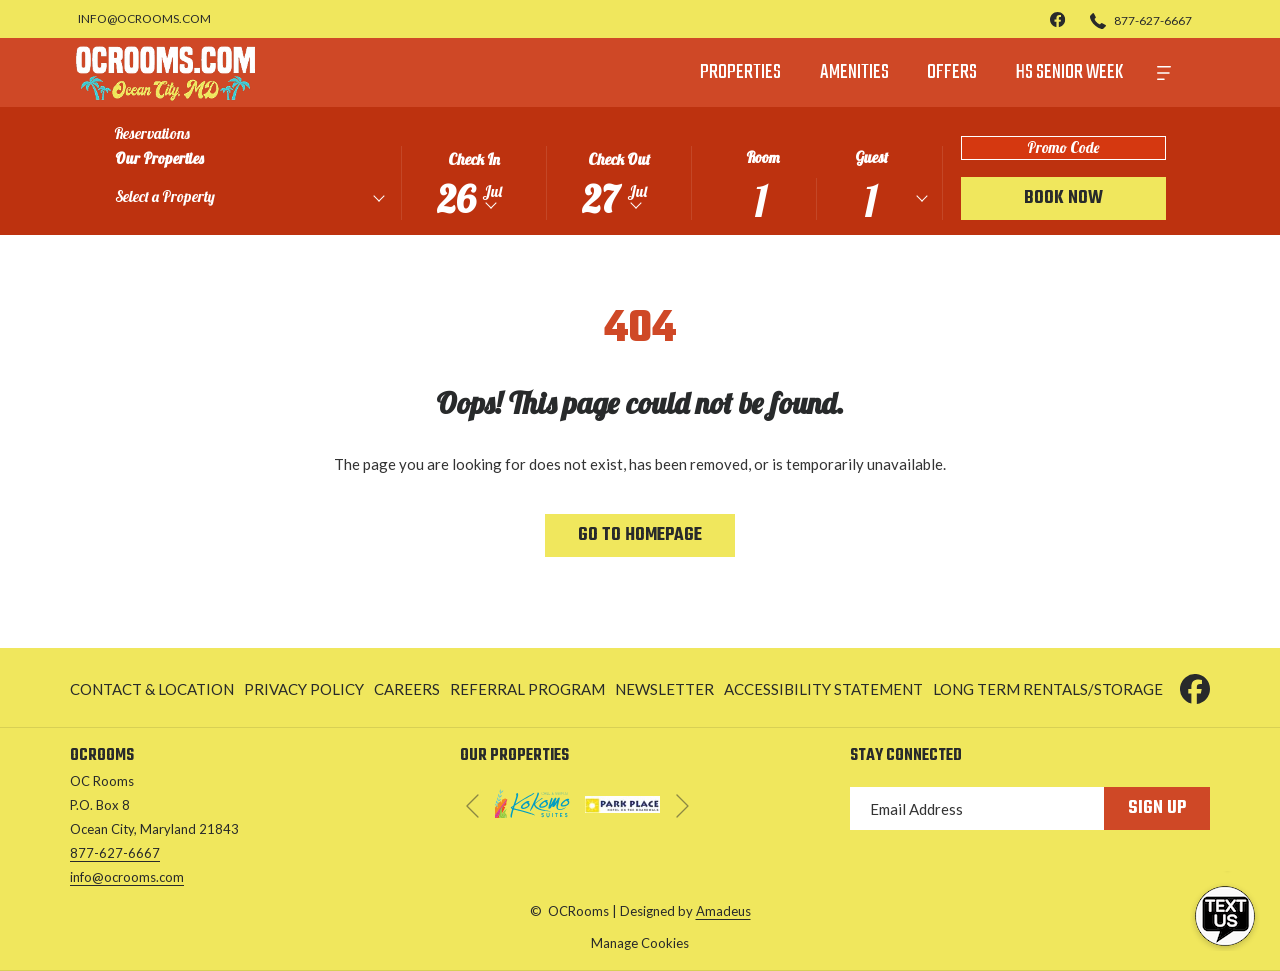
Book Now (1063, 198)
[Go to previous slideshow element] (472, 805)
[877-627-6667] (1141, 19)
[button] (473, 181)
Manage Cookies (640, 943)
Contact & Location (152, 689)
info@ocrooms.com (127, 877)
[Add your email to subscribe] (977, 808)
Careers (407, 689)
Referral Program (527, 689)
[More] (1164, 72)
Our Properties (159, 158)
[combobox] (249, 200)
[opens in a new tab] (532, 800)
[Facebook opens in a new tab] (1195, 685)
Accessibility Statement (823, 689)
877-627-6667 (115, 853)
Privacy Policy (304, 689)
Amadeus (723, 911)
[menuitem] (741, 72)
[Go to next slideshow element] (682, 805)
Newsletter (664, 689)
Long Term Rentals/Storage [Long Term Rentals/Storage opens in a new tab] (1048, 692)
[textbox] (202, 196)
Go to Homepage (640, 535)
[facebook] (1058, 18)
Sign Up (1157, 808)
